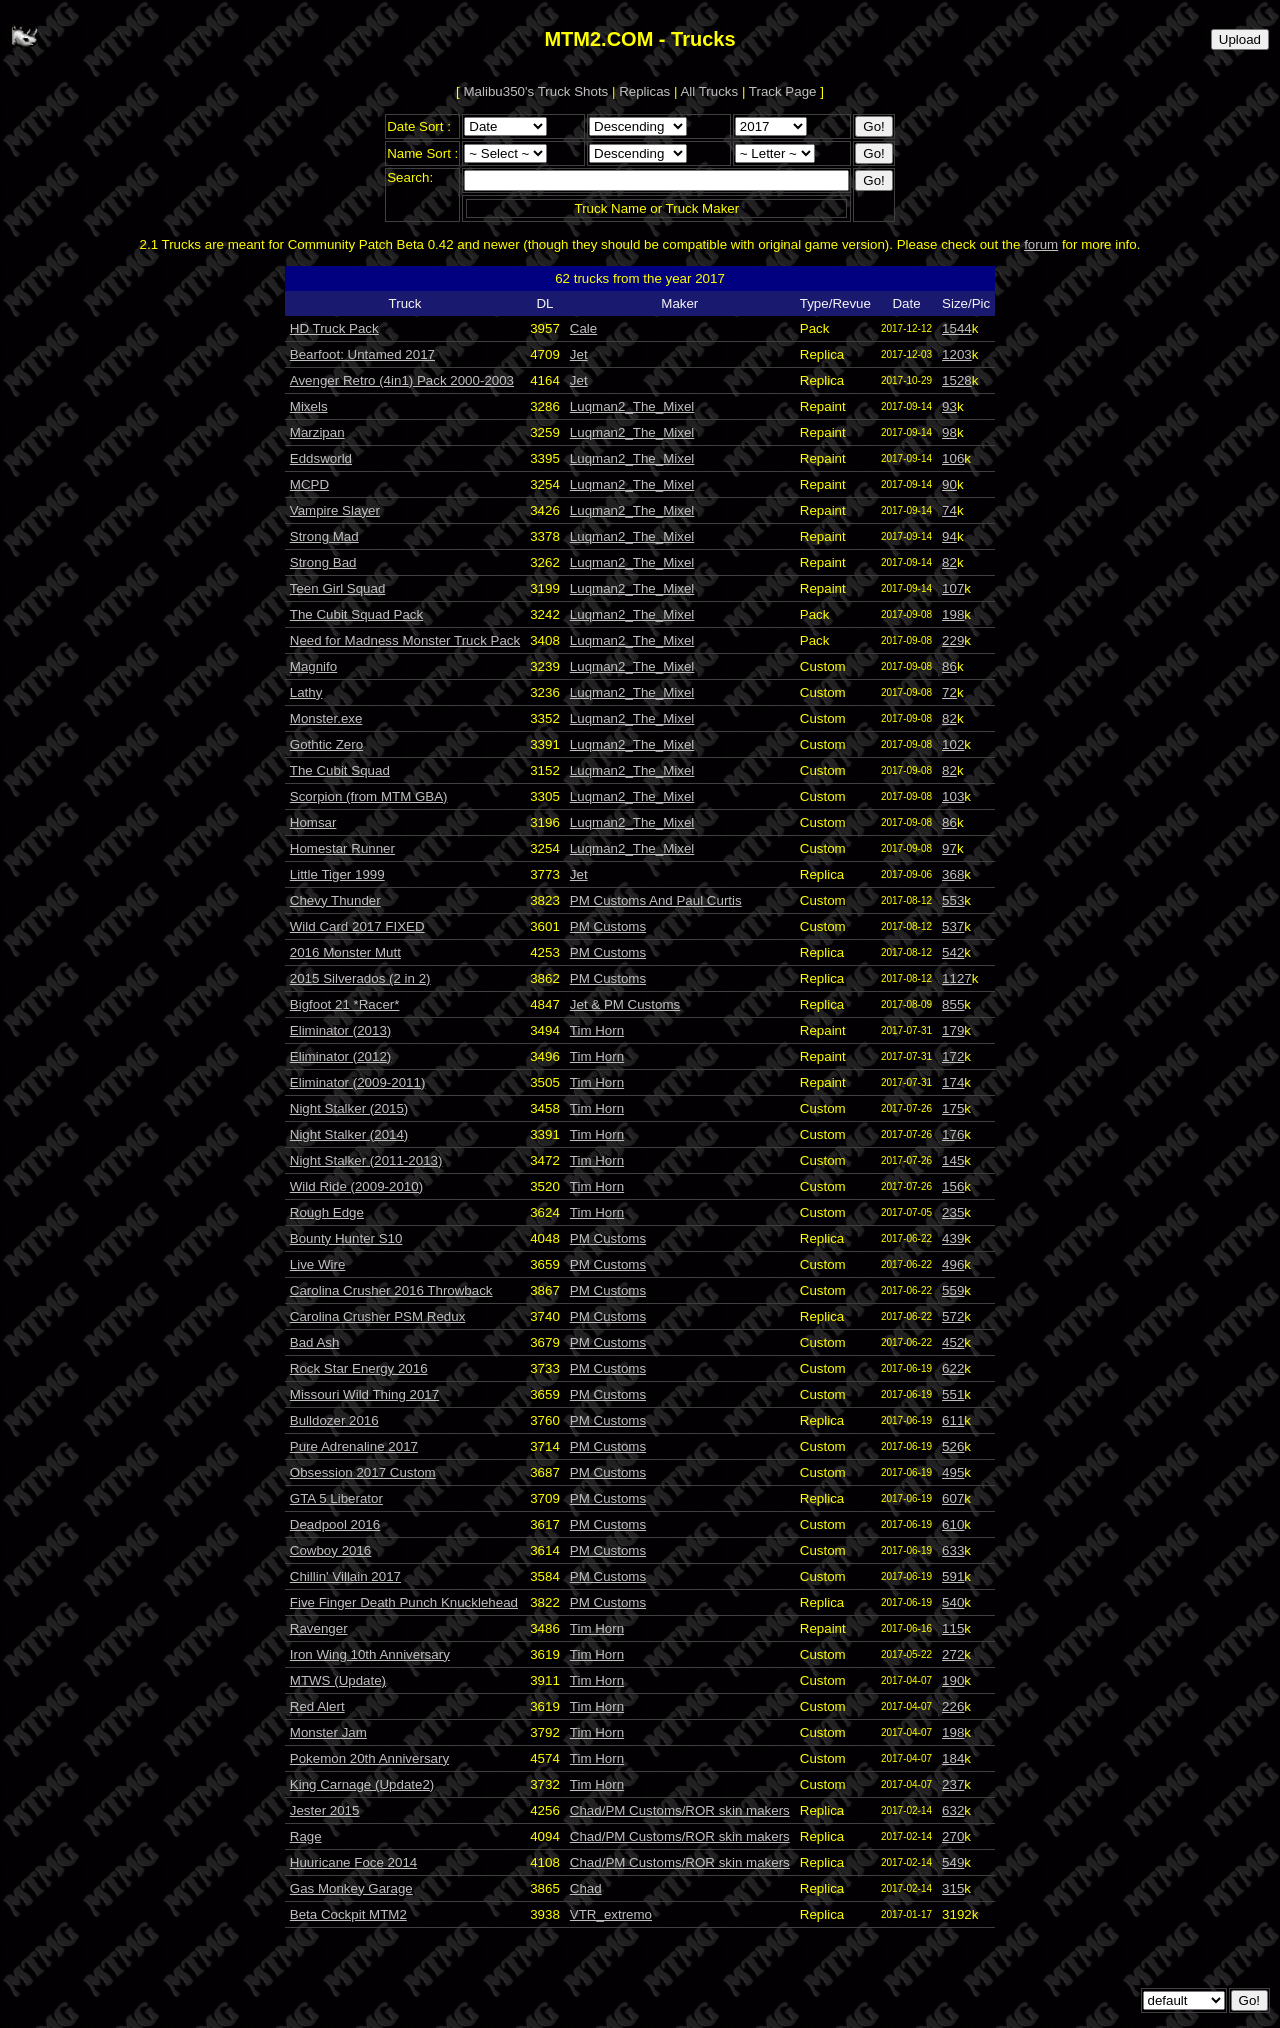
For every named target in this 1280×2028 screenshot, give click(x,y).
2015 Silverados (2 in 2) (360, 978)
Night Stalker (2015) (349, 1108)
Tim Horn (597, 1030)
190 (953, 1680)
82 (949, 562)
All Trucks (709, 91)
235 (953, 1212)
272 (953, 1654)
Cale (583, 328)
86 (949, 666)
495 (953, 1472)
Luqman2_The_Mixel (632, 406)
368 (953, 874)
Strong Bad (323, 562)
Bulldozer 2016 (334, 1420)
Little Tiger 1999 (337, 874)
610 (953, 1524)
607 (953, 1498)
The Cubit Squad (340, 770)
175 (953, 1108)
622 (953, 1368)
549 (953, 1862)
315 (953, 1888)
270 (953, 1836)
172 (953, 1056)
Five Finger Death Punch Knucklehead (404, 1602)
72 (949, 692)
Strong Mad (324, 536)
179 (953, 1030)
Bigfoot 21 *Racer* (345, 1004)
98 (949, 432)
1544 (957, 328)
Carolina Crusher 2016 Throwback (391, 1290)
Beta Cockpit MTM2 (348, 1914)
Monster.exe (326, 718)
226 (953, 1706)
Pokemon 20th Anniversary (369, 1758)
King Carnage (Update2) (362, 1784)
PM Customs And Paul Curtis (656, 900)
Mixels (309, 406)
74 (949, 510)
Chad (586, 1888)
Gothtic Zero (326, 744)
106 (953, 458)
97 (949, 848)
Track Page (783, 91)
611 (953, 1420)
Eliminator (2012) (340, 1056)
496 (953, 1264)
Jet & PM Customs (625, 1004)
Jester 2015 (325, 1810)
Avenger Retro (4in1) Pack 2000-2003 (402, 380)
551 (953, 1394)
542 (953, 952)
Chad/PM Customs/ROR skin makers (680, 1810)
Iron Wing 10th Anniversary (370, 1654)
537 (953, 926)
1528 (957, 380)
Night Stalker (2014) (349, 1134)
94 (949, 536)
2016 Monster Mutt (345, 952)
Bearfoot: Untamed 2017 (362, 354)
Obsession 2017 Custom (363, 1472)
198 (953, 614)
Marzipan (317, 432)
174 (953, 1082)
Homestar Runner (342, 848)
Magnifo (313, 666)
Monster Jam (328, 1732)
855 (953, 1004)
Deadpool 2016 (335, 1524)
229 (953, 640)
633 (953, 1550)
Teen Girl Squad (338, 588)
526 (953, 1446)
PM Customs (608, 926)
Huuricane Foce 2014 (353, 1862)
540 (953, 1602)
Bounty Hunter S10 (346, 1238)
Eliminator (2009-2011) (358, 1082)
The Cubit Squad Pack (356, 614)
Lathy (306, 692)
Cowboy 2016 (331, 1550)
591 (953, 1576)
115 (953, 1628)
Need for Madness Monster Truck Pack (405, 640)
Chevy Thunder (335, 900)
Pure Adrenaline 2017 (354, 1446)
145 (953, 1160)
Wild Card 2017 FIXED (357, 926)
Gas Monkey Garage (351, 1888)
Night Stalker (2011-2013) (366, 1160)
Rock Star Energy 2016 (359, 1368)
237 (953, 1784)
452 (953, 1342)
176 (953, 1134)
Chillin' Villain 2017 (345, 1576)
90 (949, 484)
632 (953, 1810)
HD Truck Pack (334, 328)
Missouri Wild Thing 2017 (364, 1394)
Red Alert (317, 1706)
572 (953, 1316)
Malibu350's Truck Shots (536, 91)
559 (953, 1290)
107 (953, 588)
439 (953, 1238)
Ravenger (319, 1628)
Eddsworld (321, 458)
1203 (957, 354)
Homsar (313, 822)
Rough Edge (327, 1212)
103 (953, 796)
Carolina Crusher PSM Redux (378, 1316)
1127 (957, 978)
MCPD (309, 484)
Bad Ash (315, 1342)
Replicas (644, 91)
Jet (579, 354)
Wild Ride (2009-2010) (356, 1186)
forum (1041, 244)
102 (953, 744)
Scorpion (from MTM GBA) (369, 796)
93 (949, 406)
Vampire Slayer (335, 510)
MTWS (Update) (338, 1680)
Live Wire (318, 1264)
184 (953, 1758)
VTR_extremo (611, 1914)
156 (953, 1186)
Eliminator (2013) (340, 1030)
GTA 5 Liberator (336, 1498)
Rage (306, 1836)
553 (953, 900)
